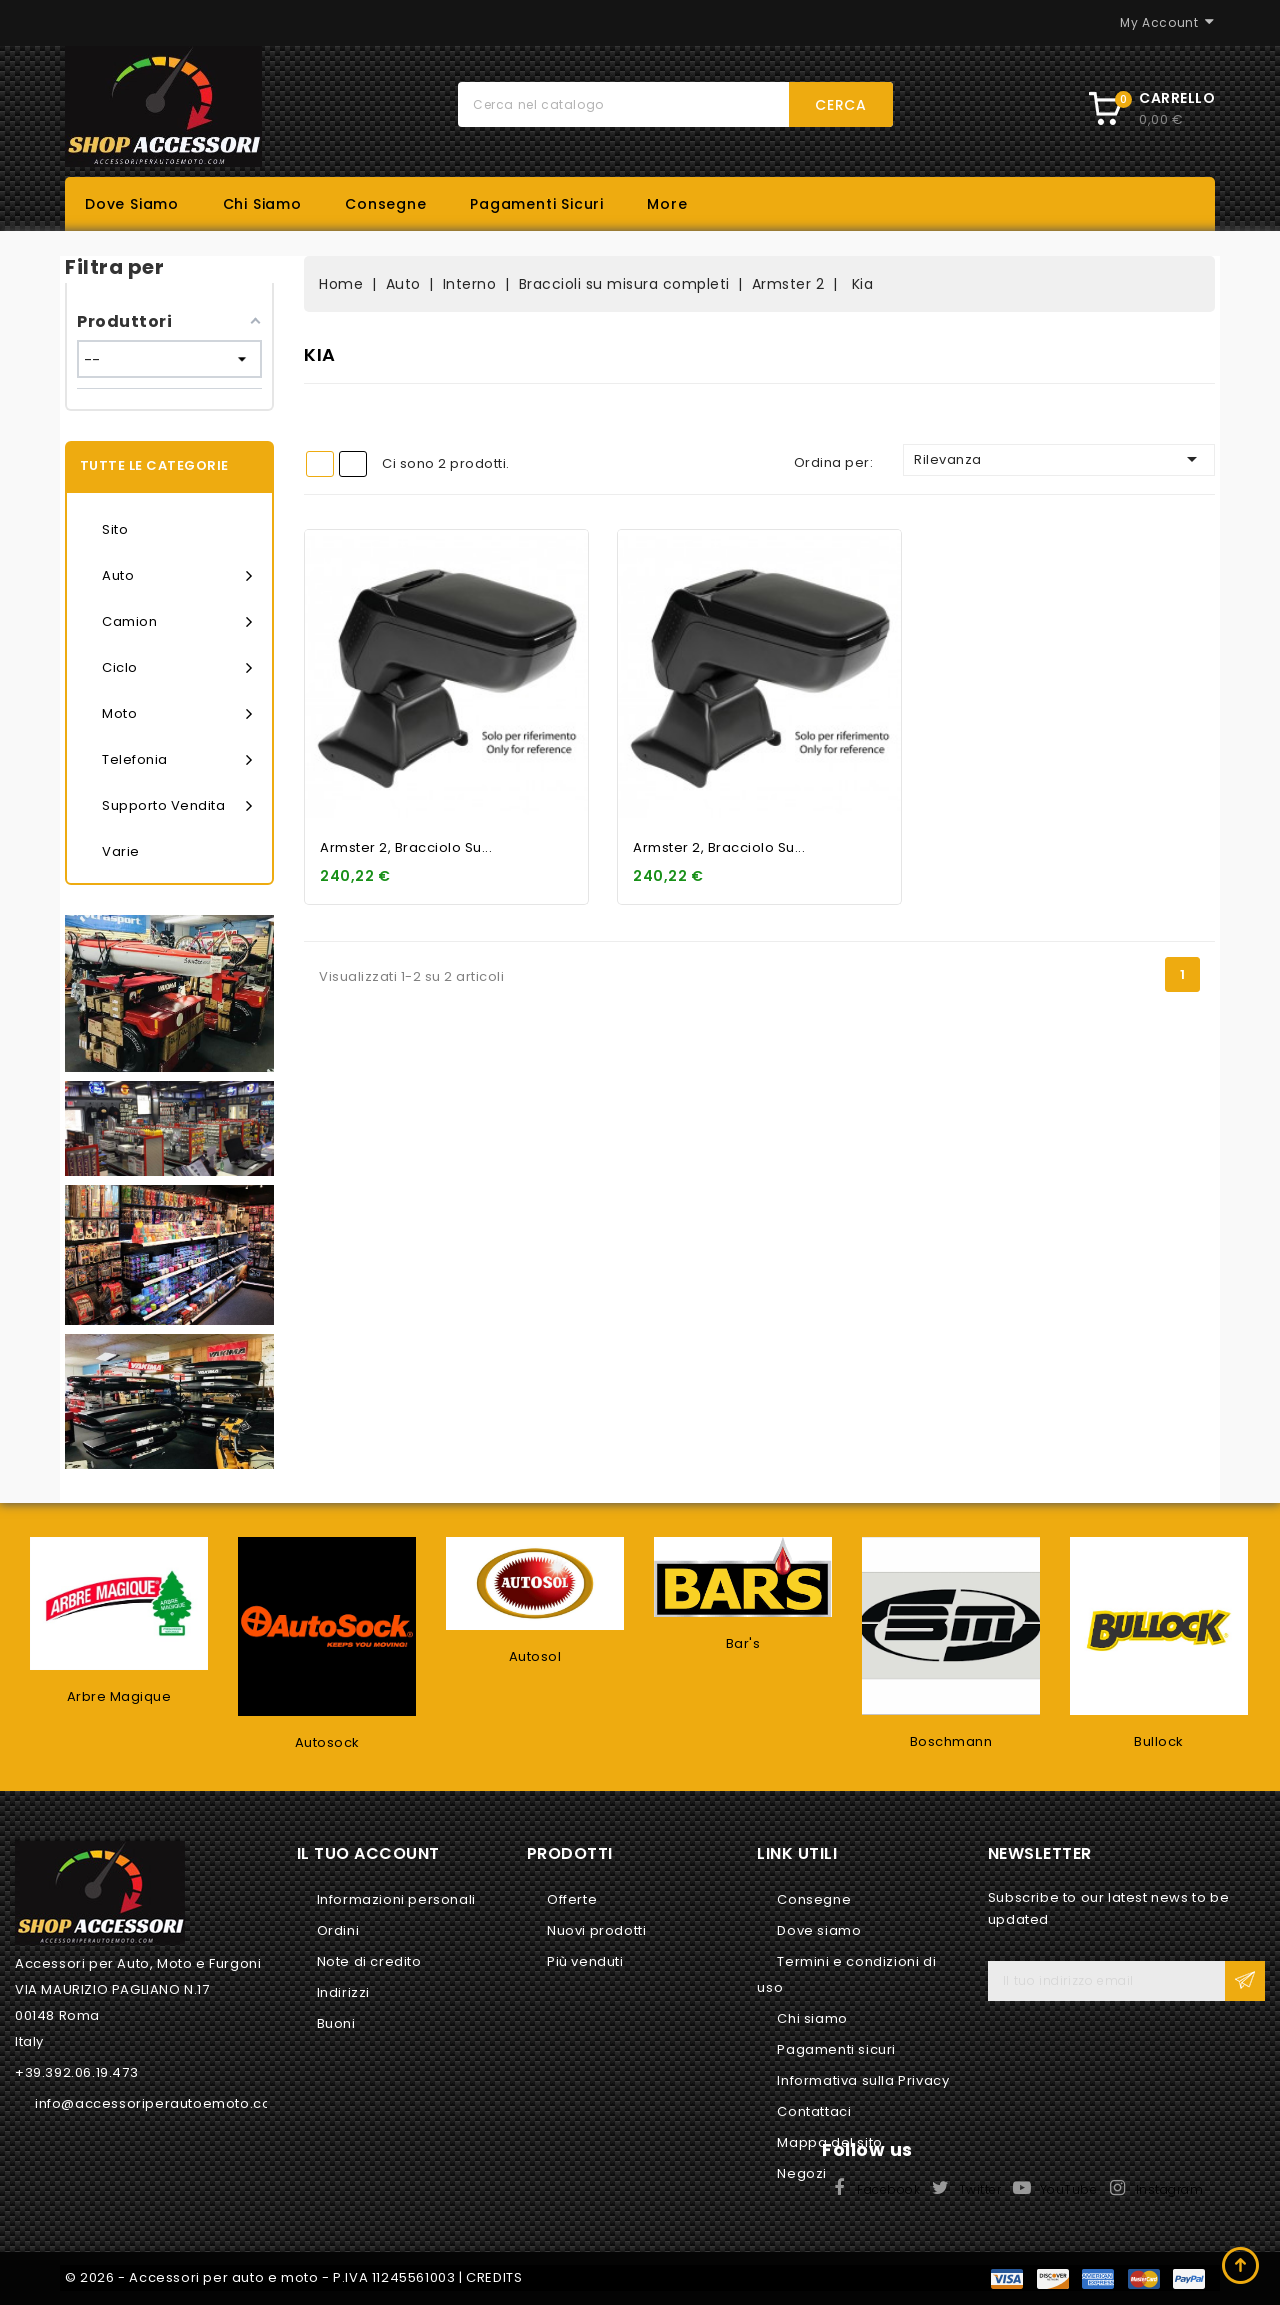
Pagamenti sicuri (537, 204)
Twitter (980, 2189)
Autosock (327, 1742)
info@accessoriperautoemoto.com (160, 2103)
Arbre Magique (119, 1696)
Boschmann (951, 1741)
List (353, 464)
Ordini (338, 1930)
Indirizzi (343, 1992)
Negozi (802, 2173)
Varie (121, 851)
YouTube (1069, 2189)
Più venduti (585, 1961)
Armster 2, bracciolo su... (406, 847)
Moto (177, 714)
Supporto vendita (177, 806)
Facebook (888, 2189)
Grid (320, 464)
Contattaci (814, 2111)
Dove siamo (132, 204)
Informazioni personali (396, 1899)
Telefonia (177, 760)
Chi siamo (262, 204)
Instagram (1170, 2189)
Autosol (535, 1656)
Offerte (572, 1899)
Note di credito (369, 1961)
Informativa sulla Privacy (863, 2080)
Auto (177, 576)
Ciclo (177, 668)
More (667, 204)
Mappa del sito (829, 2142)
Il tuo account (368, 1853)
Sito (115, 529)
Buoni (336, 2023)
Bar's (743, 1643)
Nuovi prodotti (596, 1930)
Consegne (385, 204)
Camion (177, 622)
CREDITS (494, 2277)
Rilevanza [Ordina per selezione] (1059, 459)
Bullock (1159, 1741)
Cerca (841, 105)
